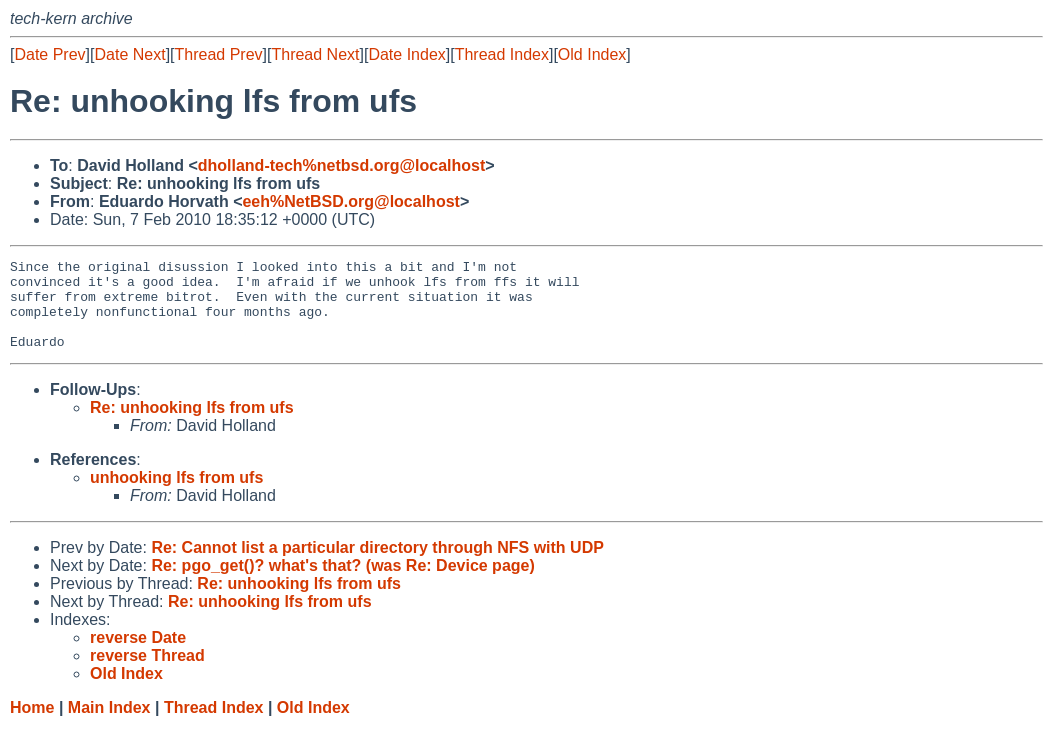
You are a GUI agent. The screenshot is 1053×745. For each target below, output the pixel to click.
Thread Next (315, 54)
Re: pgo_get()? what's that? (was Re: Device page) (342, 583)
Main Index (109, 725)
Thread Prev (219, 54)
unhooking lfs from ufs (176, 495)
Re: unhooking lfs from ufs (192, 425)
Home (32, 725)
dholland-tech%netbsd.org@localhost (342, 165)
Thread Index (502, 54)
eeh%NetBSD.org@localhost (350, 201)
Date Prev (49, 54)
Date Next (129, 54)
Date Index (406, 54)
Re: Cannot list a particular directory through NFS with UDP (377, 565)
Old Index (592, 54)
